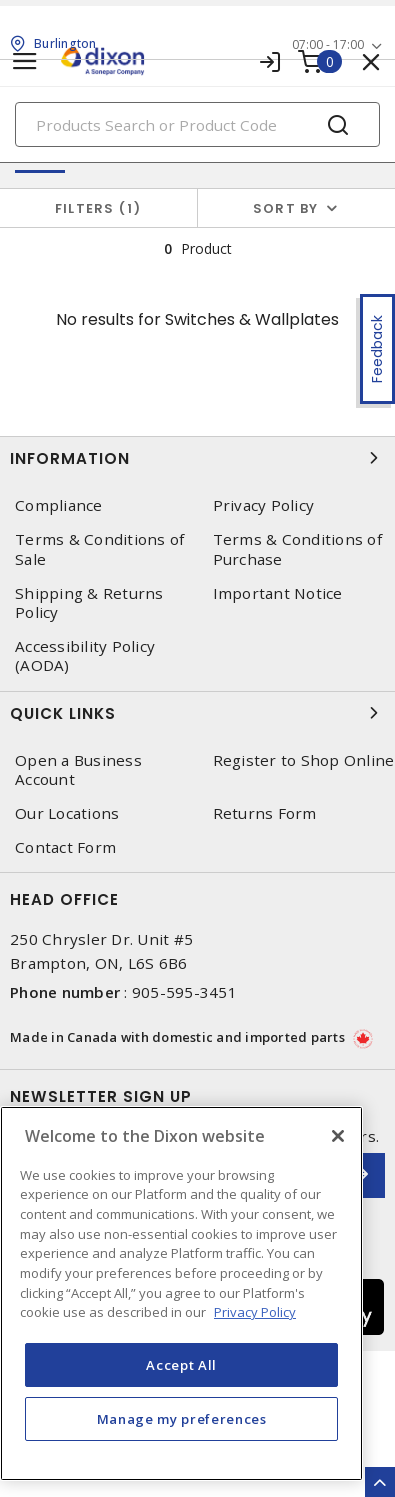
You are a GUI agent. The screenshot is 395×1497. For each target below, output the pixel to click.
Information (197, 458)
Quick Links (197, 713)
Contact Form (65, 847)
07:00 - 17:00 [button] (328, 44)
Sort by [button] (286, 208)
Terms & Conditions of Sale (99, 549)
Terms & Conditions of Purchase (297, 549)
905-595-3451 (184, 992)
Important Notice (278, 593)
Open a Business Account (78, 770)
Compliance (59, 505)
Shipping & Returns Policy (89, 603)
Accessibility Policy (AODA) (85, 656)
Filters (98, 208)
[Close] (338, 1136)
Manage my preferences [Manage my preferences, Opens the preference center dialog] (182, 1419)
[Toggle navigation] (25, 61)
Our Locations (67, 813)
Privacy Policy (264, 505)
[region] (181, 1293)
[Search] (197, 124)
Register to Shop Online (304, 760)
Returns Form (265, 813)
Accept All (181, 1365)
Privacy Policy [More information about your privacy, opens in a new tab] (255, 1312)
